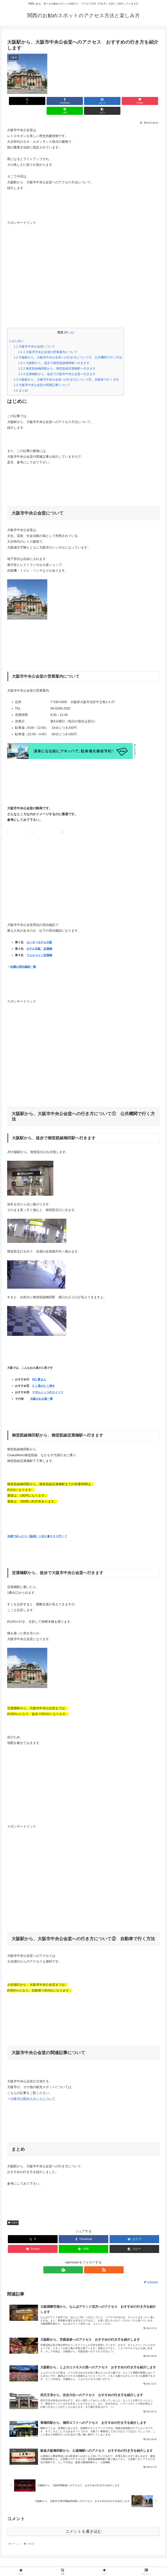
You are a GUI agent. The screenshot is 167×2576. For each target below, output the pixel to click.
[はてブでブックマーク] (71, 101)
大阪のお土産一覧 (41, 1388)
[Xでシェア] (19, 101)
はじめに (16, 331)
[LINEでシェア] (122, 101)
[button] (147, 101)
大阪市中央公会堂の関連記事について (42, 375)
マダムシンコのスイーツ (48, 1382)
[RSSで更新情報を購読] (87, 2260)
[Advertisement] (83, 258)
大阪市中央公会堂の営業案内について (47, 342)
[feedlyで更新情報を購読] (79, 2260)
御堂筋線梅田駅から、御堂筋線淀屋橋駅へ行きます (57, 358)
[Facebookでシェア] (45, 101)
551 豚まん (39, 1369)
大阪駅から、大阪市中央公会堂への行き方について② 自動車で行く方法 (66, 369)
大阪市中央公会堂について (34, 336)
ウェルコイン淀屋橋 (39, 945)
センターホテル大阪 (39, 932)
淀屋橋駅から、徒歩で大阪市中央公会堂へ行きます (57, 364)
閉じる (69, 322)
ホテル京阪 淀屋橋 (39, 938)
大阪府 (12, 2213)
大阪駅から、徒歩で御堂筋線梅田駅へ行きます (54, 353)
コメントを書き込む (83, 2526)
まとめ (21, 380)
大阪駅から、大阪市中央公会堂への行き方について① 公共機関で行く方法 (68, 347)
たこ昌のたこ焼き (43, 1376)
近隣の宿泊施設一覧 (23, 956)
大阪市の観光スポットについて (32, 2089)
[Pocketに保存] (96, 101)
